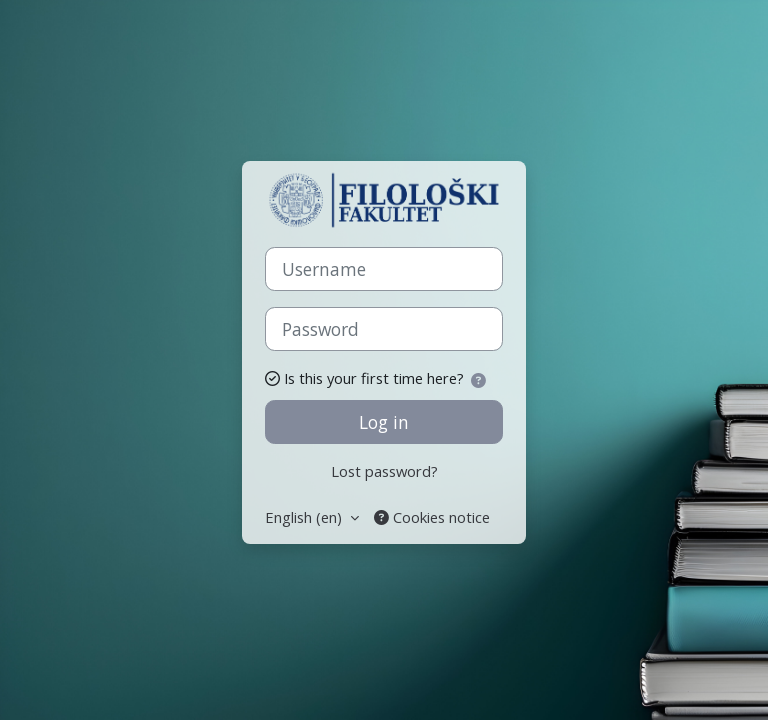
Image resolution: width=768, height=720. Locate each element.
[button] (482, 380)
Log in (384, 422)
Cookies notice (432, 517)
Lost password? (384, 471)
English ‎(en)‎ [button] (305, 517)
